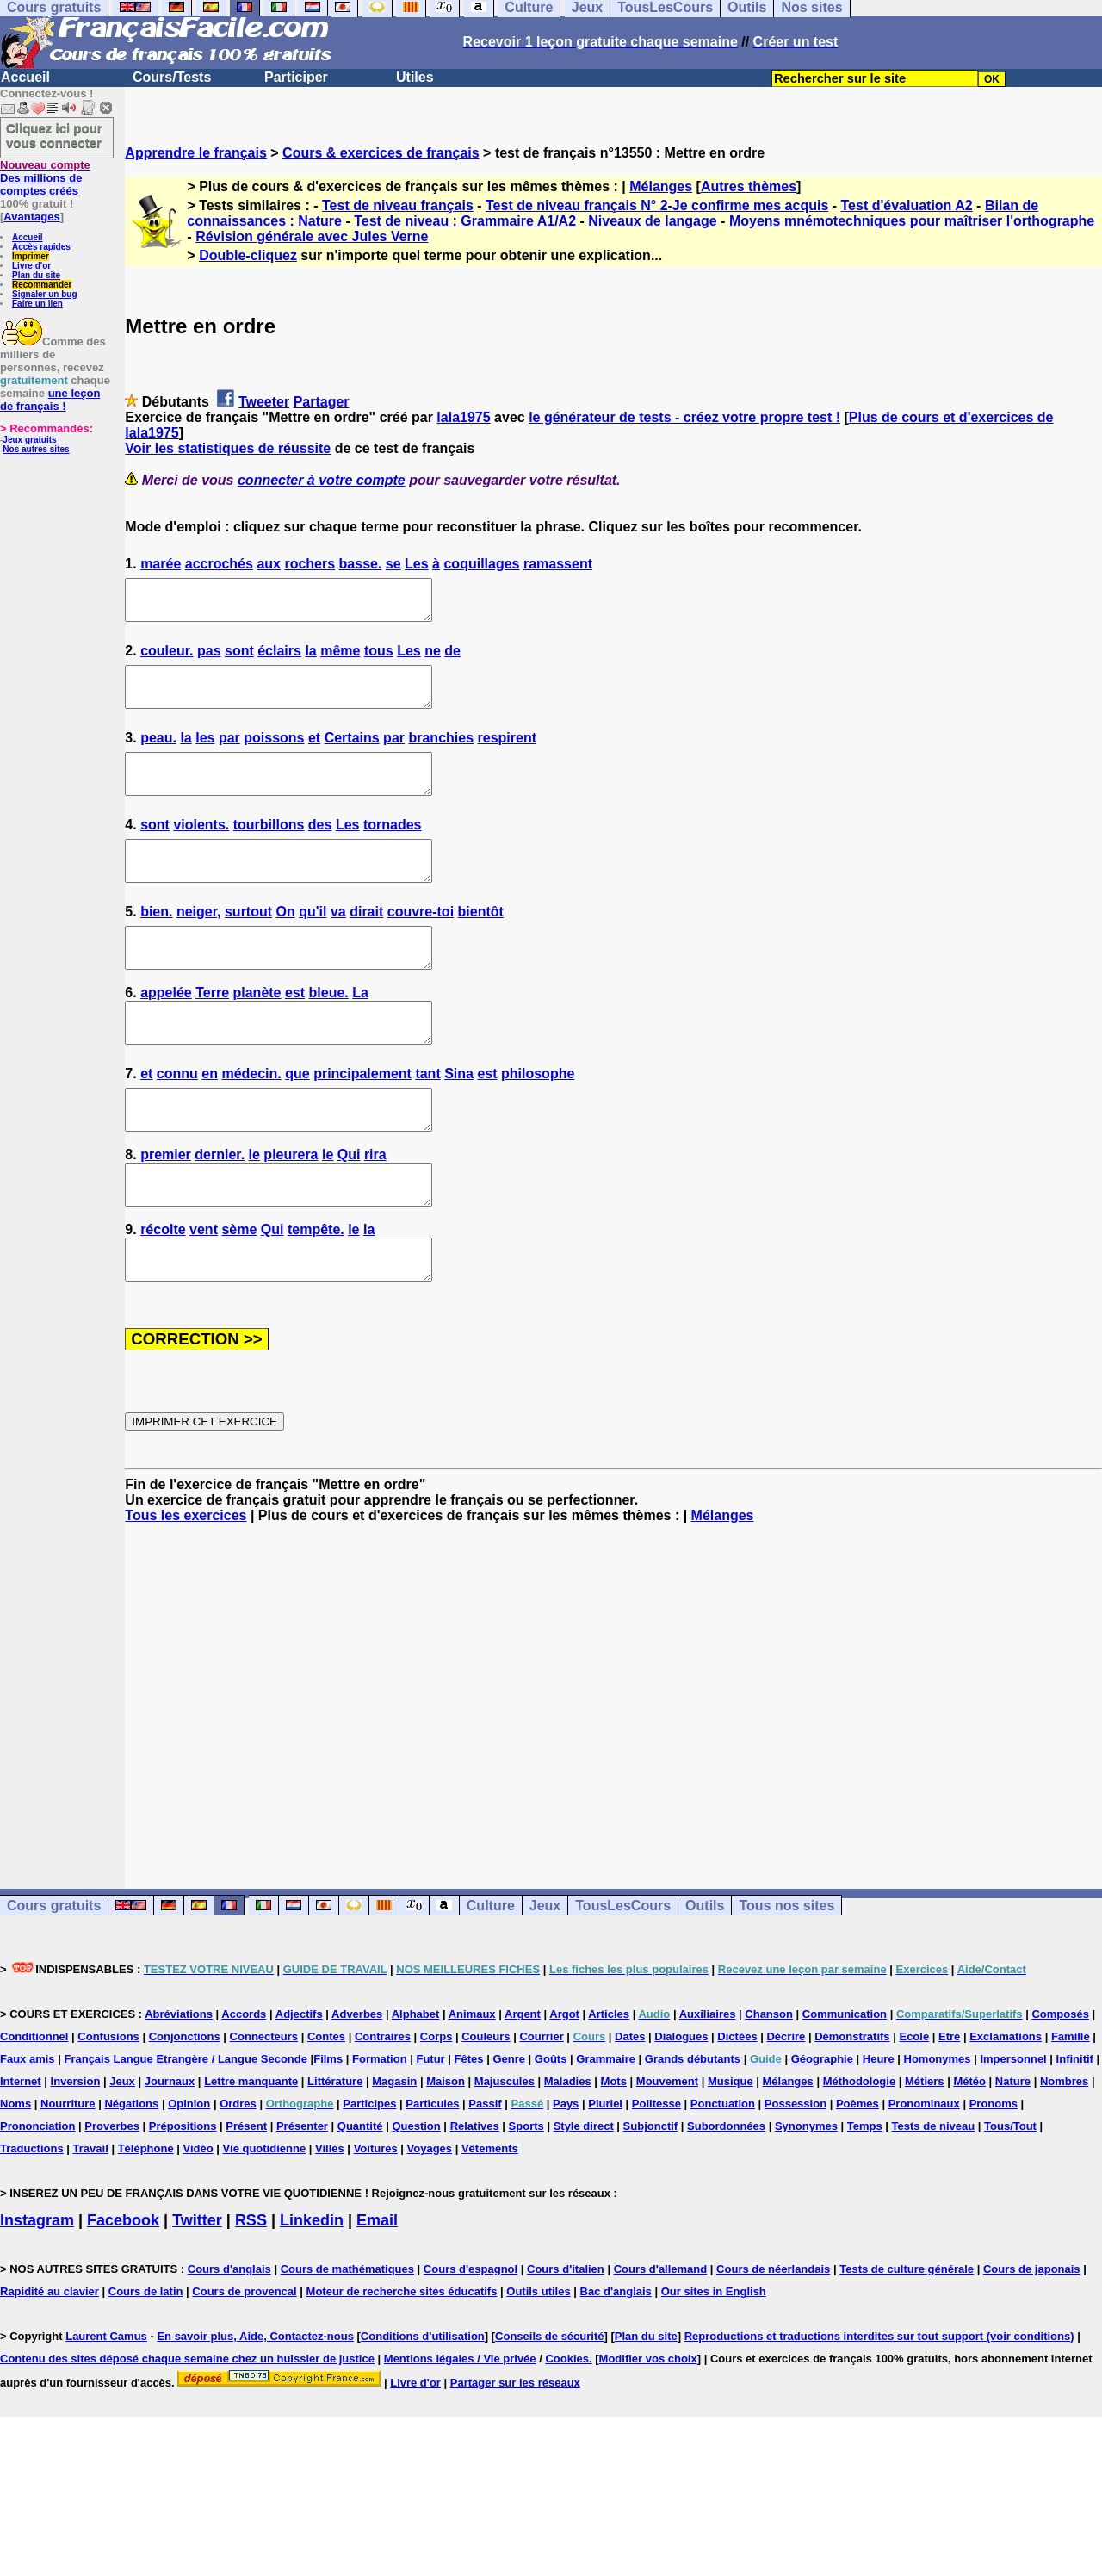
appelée (166, 1031)
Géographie (822, 2128)
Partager (322, 401)
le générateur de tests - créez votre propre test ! (684, 417)
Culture (491, 1975)
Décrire (785, 2106)
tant (427, 1120)
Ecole (914, 2106)
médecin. (251, 1120)
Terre (212, 1031)
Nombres (1064, 2151)
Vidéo (198, 2218)
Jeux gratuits (29, 439)
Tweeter (263, 401)
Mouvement (667, 2151)
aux (269, 563)
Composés (1059, 2083)
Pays (566, 2173)
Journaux (170, 2151)
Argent (523, 2083)
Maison (445, 2151)
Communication (844, 2083)
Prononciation (37, 2195)
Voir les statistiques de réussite (228, 448)
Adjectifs (299, 2083)
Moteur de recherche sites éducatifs (402, 2361)
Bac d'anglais (616, 2361)
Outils (704, 1975)
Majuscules (504, 2151)
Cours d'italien (565, 2338)
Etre (949, 2106)
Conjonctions (184, 2106)
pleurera (290, 1208)
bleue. (329, 1031)
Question (416, 2195)
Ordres (238, 2173)
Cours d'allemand (661, 2338)
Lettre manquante (251, 2151)
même (340, 658)
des (320, 848)
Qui (349, 1208)
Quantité (360, 2195)
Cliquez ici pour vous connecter (54, 135)
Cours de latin (145, 2361)
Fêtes (469, 2128)
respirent (507, 753)
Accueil (25, 77)
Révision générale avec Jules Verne (311, 236)
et (314, 753)
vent (203, 1291)
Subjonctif (650, 2195)
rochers (309, 563)
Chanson (769, 2083)
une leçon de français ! (50, 400)
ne (432, 658)
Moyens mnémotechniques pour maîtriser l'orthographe (911, 221)
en (209, 1120)
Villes (329, 2218)
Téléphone (146, 2218)
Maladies (567, 2151)
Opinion (189, 2173)
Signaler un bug (44, 294)
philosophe (537, 1120)
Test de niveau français (398, 205)
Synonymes (806, 2195)
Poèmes (857, 2173)
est (295, 1031)
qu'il (312, 942)
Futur (430, 2128)
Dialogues (681, 2106)
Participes (369, 2173)
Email (377, 2290)
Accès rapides (41, 246)
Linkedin (312, 2290)
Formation (379, 2128)
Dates (630, 2106)
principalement (362, 1120)
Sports (526, 2195)
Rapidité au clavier (49, 2361)
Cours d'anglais (229, 2338)
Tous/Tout (1010, 2195)
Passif (484, 2173)
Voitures (376, 2218)
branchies (441, 753)
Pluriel (605, 2173)
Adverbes (356, 2083)
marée (160, 563)
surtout (248, 942)
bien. (156, 942)
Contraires (383, 2106)
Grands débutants (692, 2128)
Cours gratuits (54, 1975)
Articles (608, 2083)
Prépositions (183, 2195)
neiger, (198, 942)
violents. (201, 848)
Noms (15, 2173)
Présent (246, 2195)
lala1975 (463, 417)
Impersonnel (1013, 2128)
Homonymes (937, 2128)
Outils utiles (538, 2361)
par (229, 753)
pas (209, 658)
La (360, 1031)
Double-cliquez (248, 255)
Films (328, 2128)
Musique (730, 2151)
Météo (969, 2151)
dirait (366, 942)
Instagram (37, 2290)
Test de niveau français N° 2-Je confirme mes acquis (657, 205)
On (285, 942)
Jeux (544, 1975)
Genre (508, 2128)
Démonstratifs (851, 2106)
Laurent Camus (106, 2405)
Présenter (302, 2195)
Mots (614, 2151)
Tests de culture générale (906, 2338)
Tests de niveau (933, 2195)
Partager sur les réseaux (515, 2452)
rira (375, 1208)
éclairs (279, 658)
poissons (274, 753)
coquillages (481, 563)
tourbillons (269, 848)
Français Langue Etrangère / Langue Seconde (185, 2128)
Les (417, 563)
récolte (162, 1291)
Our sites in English (713, 2361)
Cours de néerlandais (773, 2338)
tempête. (316, 1291)
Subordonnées (726, 2195)
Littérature (334, 2151)
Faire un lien (37, 303)
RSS (251, 2290)
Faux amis (27, 2128)
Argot (564, 2083)
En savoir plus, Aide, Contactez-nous (255, 2405)
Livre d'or (31, 265)
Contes (326, 2106)
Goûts (551, 2128)
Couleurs (485, 2106)
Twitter (197, 2290)
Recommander (41, 284)
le (254, 1208)
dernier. (220, 1208)
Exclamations (1005, 2106)
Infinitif (1074, 2128)
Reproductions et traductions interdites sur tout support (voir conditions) (879, 2405)
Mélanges (660, 186)
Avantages (31, 216)
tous (378, 658)
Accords (243, 2083)
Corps (436, 2106)
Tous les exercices (185, 1585)
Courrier (541, 2106)
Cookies (567, 2428)
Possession (795, 2173)
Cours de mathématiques (347, 2338)
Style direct (584, 2195)
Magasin (394, 2151)
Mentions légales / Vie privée (460, 2428)
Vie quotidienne (264, 2218)
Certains (352, 753)
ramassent (557, 563)
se (393, 563)
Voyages (430, 2218)
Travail (90, 2218)
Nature (1013, 2151)
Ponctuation (722, 2173)
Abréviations (179, 2083)
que (297, 1120)
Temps (864, 2195)
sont (239, 658)
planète (256, 1031)
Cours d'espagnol (470, 2338)
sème (239, 1291)
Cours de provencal (244, 2361)
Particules (432, 2173)
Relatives (474, 2195)
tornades (392, 848)
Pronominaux (924, 2173)
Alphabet (416, 2083)
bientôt (481, 942)
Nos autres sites (36, 449)
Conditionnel (34, 2106)
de (452, 658)
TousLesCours (623, 1975)
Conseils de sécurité (549, 2405)
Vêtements (489, 2218)
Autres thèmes (748, 186)
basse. (360, 563)
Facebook (123, 2290)
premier (165, 1208)
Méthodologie (859, 2151)
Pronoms (993, 2173)
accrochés (219, 563)
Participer (296, 77)
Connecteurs (264, 2106)
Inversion (76, 2151)
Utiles (415, 77)
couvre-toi (420, 942)
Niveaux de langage (652, 221)
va (338, 942)
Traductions (32, 2218)
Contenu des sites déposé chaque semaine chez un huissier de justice (187, 2428)
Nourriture (68, 2173)
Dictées (737, 2106)
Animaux (472, 2083)
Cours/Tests (172, 77)
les (204, 753)
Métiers (924, 2151)
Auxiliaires (707, 2083)
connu (177, 1120)
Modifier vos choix (648, 2428)
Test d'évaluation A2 (907, 205)
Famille (1070, 2106)
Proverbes (111, 2195)
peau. (158, 753)
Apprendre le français (196, 153)
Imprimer (30, 256)
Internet (20, 2151)
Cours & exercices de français (381, 153)
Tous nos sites (786, 1975)
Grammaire (605, 2128)
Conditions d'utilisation (423, 2405)
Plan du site (36, 275)
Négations (131, 2173)
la (310, 658)
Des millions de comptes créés (45, 177)
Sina (459, 1120)
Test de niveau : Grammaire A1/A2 (465, 221)
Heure (879, 2128)
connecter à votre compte (322, 480)
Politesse (656, 2173)
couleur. (166, 658)
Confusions (108, 2106)
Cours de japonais (1031, 2338)
